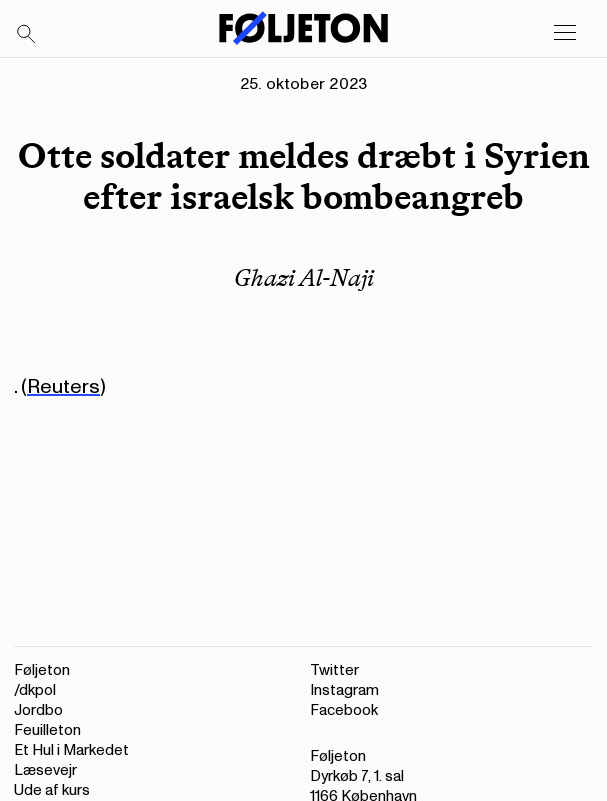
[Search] (27, 35)
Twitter (334, 670)
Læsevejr (45, 770)
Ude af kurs (52, 790)
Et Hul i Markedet (71, 750)
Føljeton (42, 670)
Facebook (344, 710)
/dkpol (35, 690)
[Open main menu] (565, 33)
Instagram (344, 690)
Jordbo (38, 710)
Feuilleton (47, 730)
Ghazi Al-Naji (304, 277)
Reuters (63, 387)
